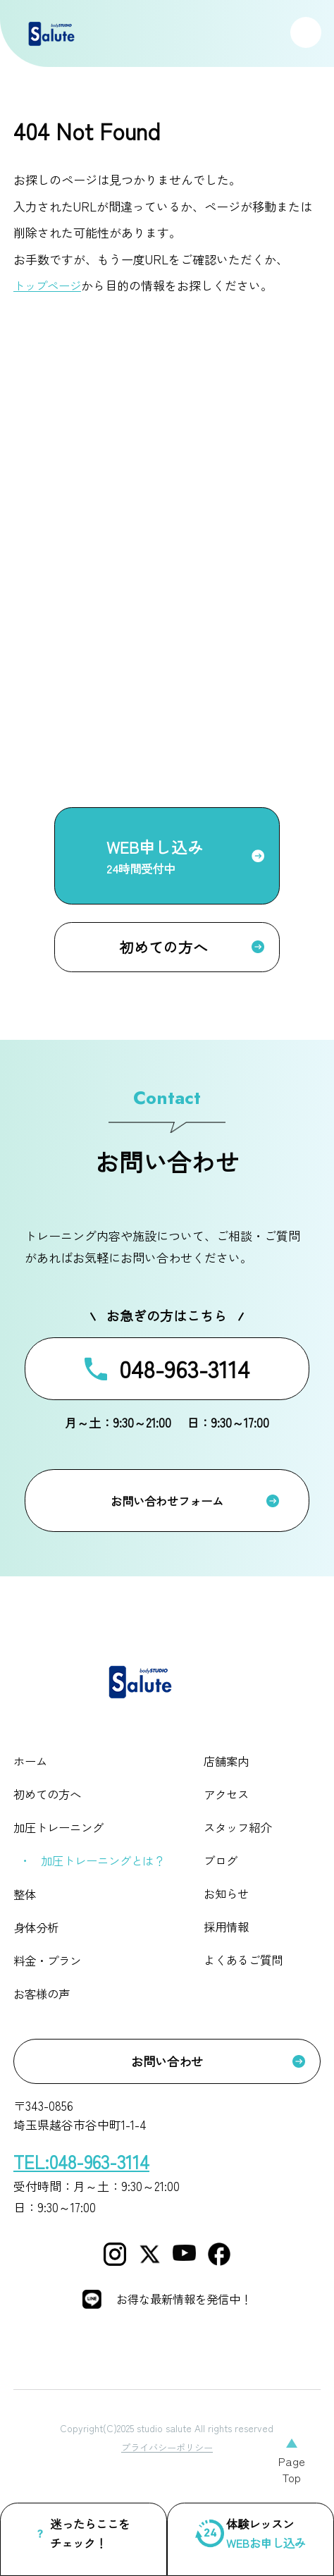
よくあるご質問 (247, 1973)
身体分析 (37, 1940)
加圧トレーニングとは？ (107, 1872)
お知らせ (229, 1906)
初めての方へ (49, 1805)
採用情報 (229, 1940)
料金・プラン (49, 1973)
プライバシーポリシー (167, 2472)
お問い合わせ (167, 2072)
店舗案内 (229, 1771)
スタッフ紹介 (241, 1839)
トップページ (49, 285)
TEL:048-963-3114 (85, 2171)
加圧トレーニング (61, 1839)
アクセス (229, 1805)
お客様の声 (43, 2007)
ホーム (31, 1771)
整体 (25, 1906)
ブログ (223, 1872)
